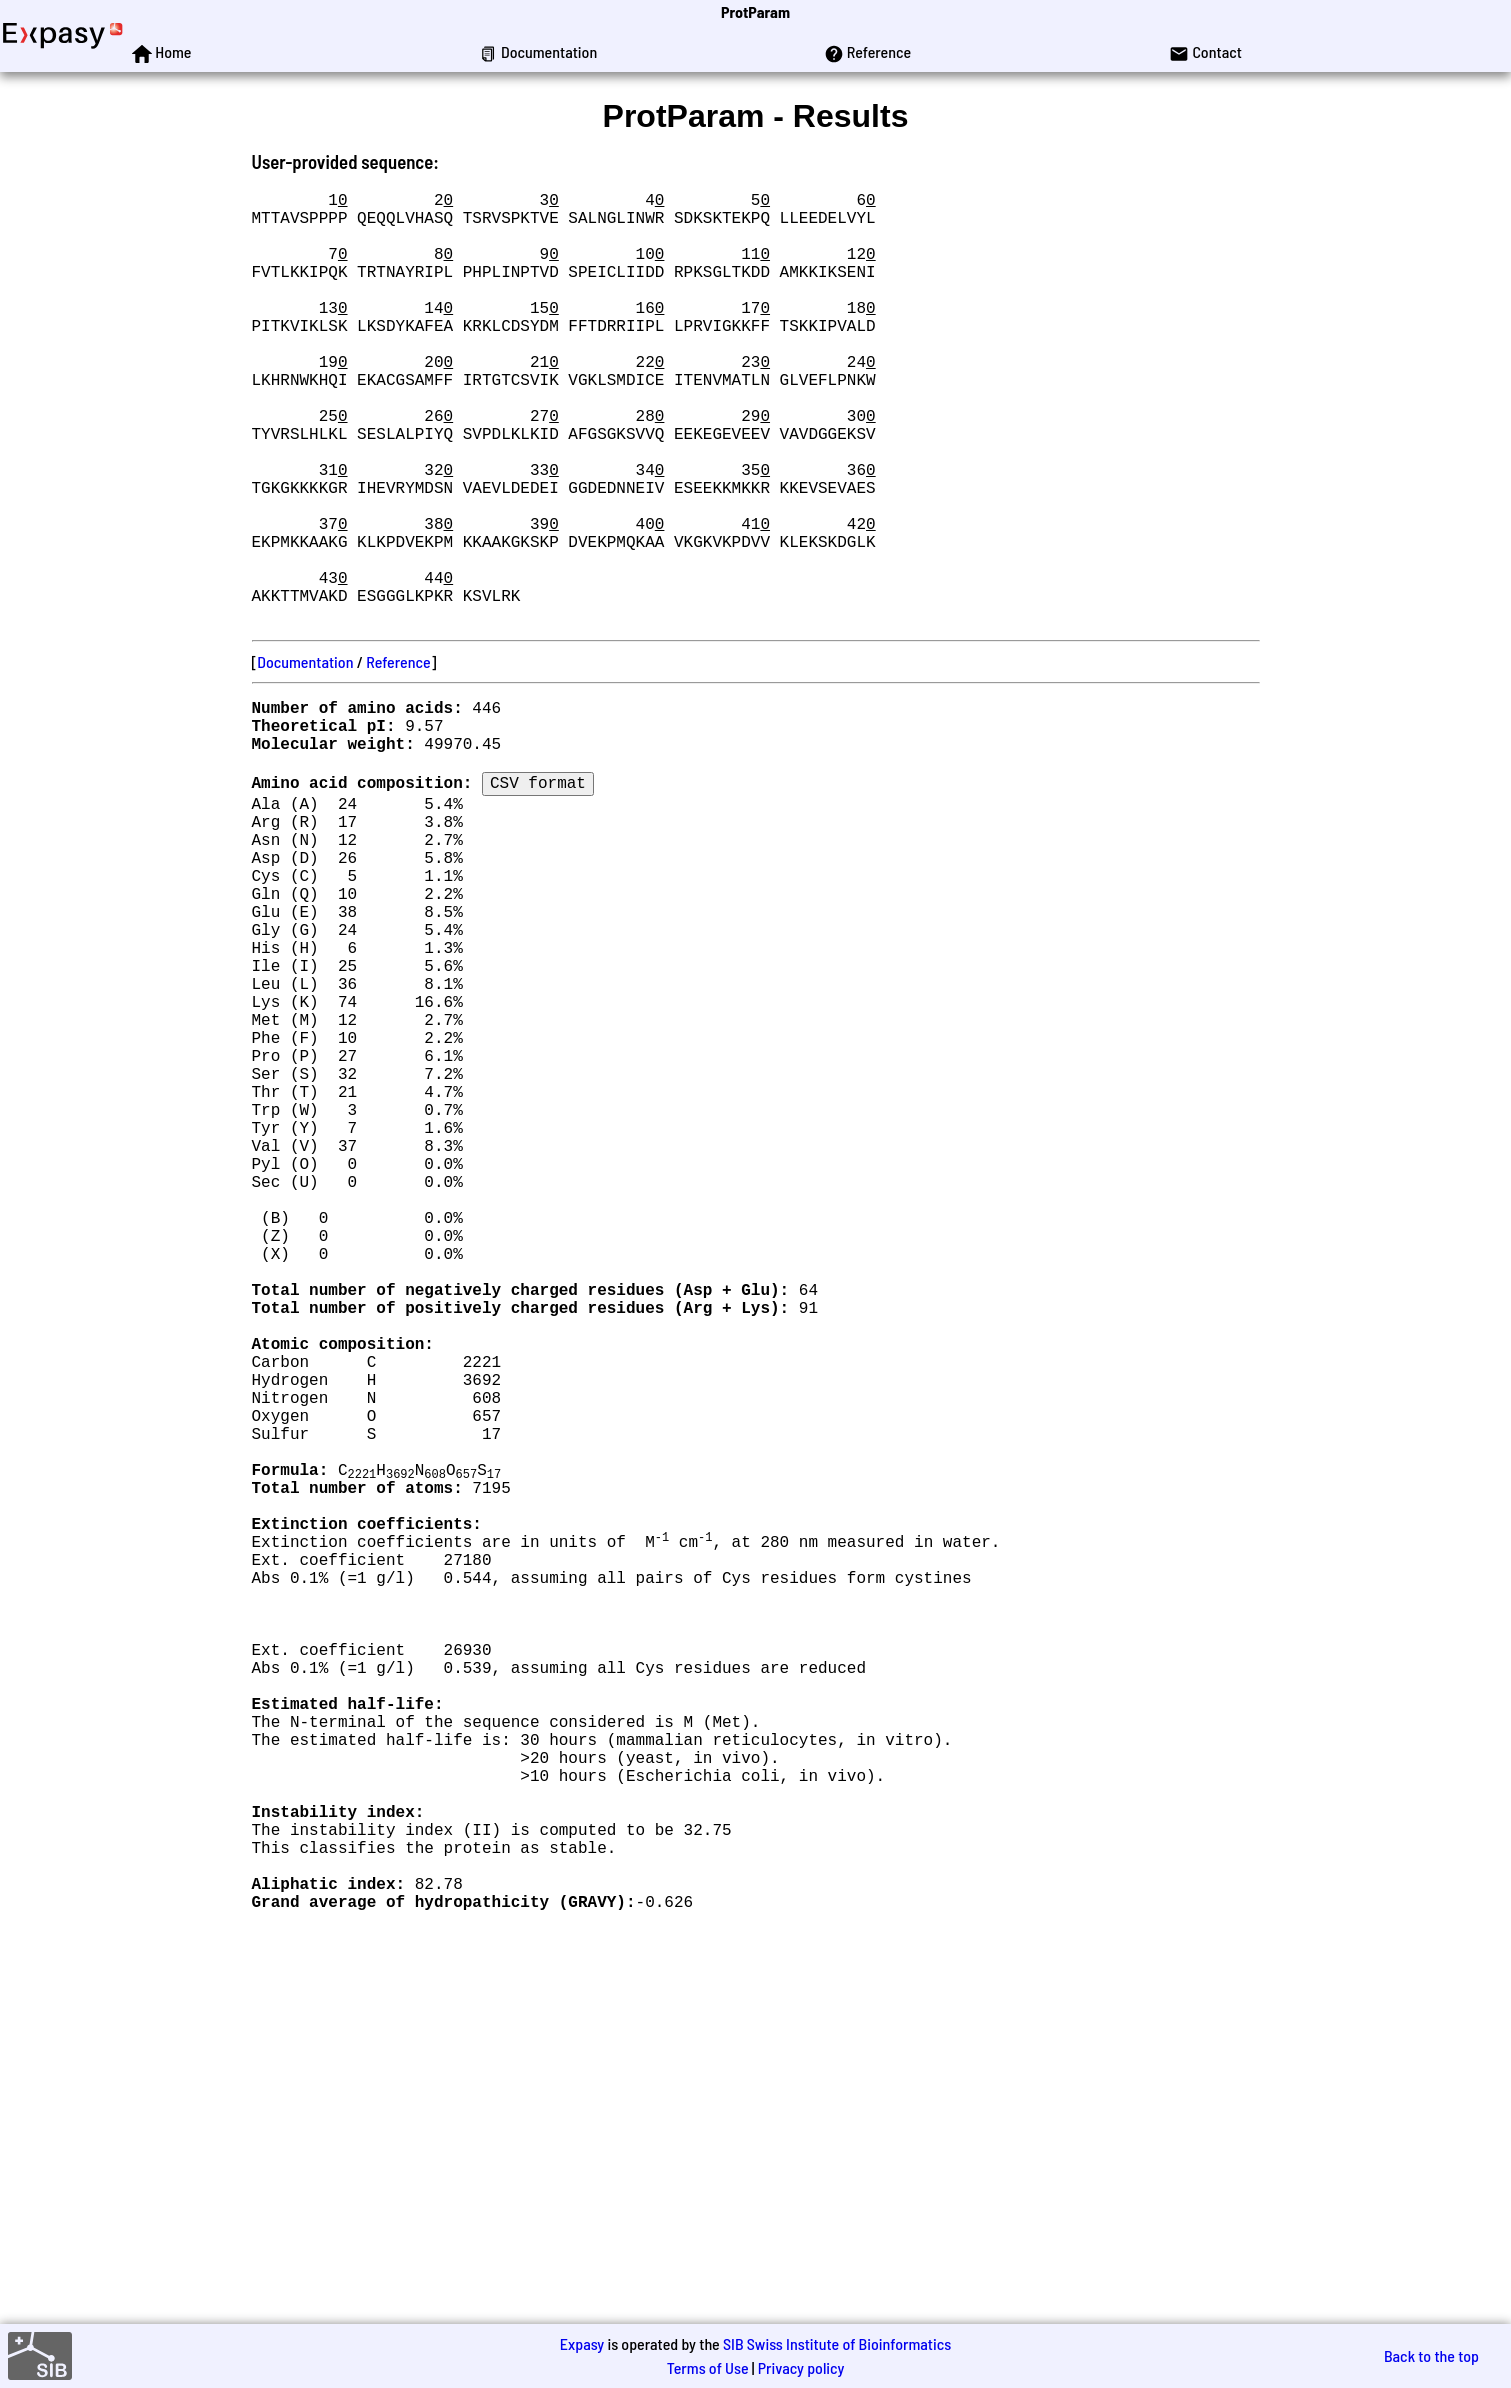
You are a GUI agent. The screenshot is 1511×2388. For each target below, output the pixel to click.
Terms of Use (708, 2367)
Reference (398, 757)
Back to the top (1431, 2355)
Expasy (582, 2343)
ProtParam (755, 11)
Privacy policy (801, 2367)
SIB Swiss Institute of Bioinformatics (837, 2343)
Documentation (305, 757)
